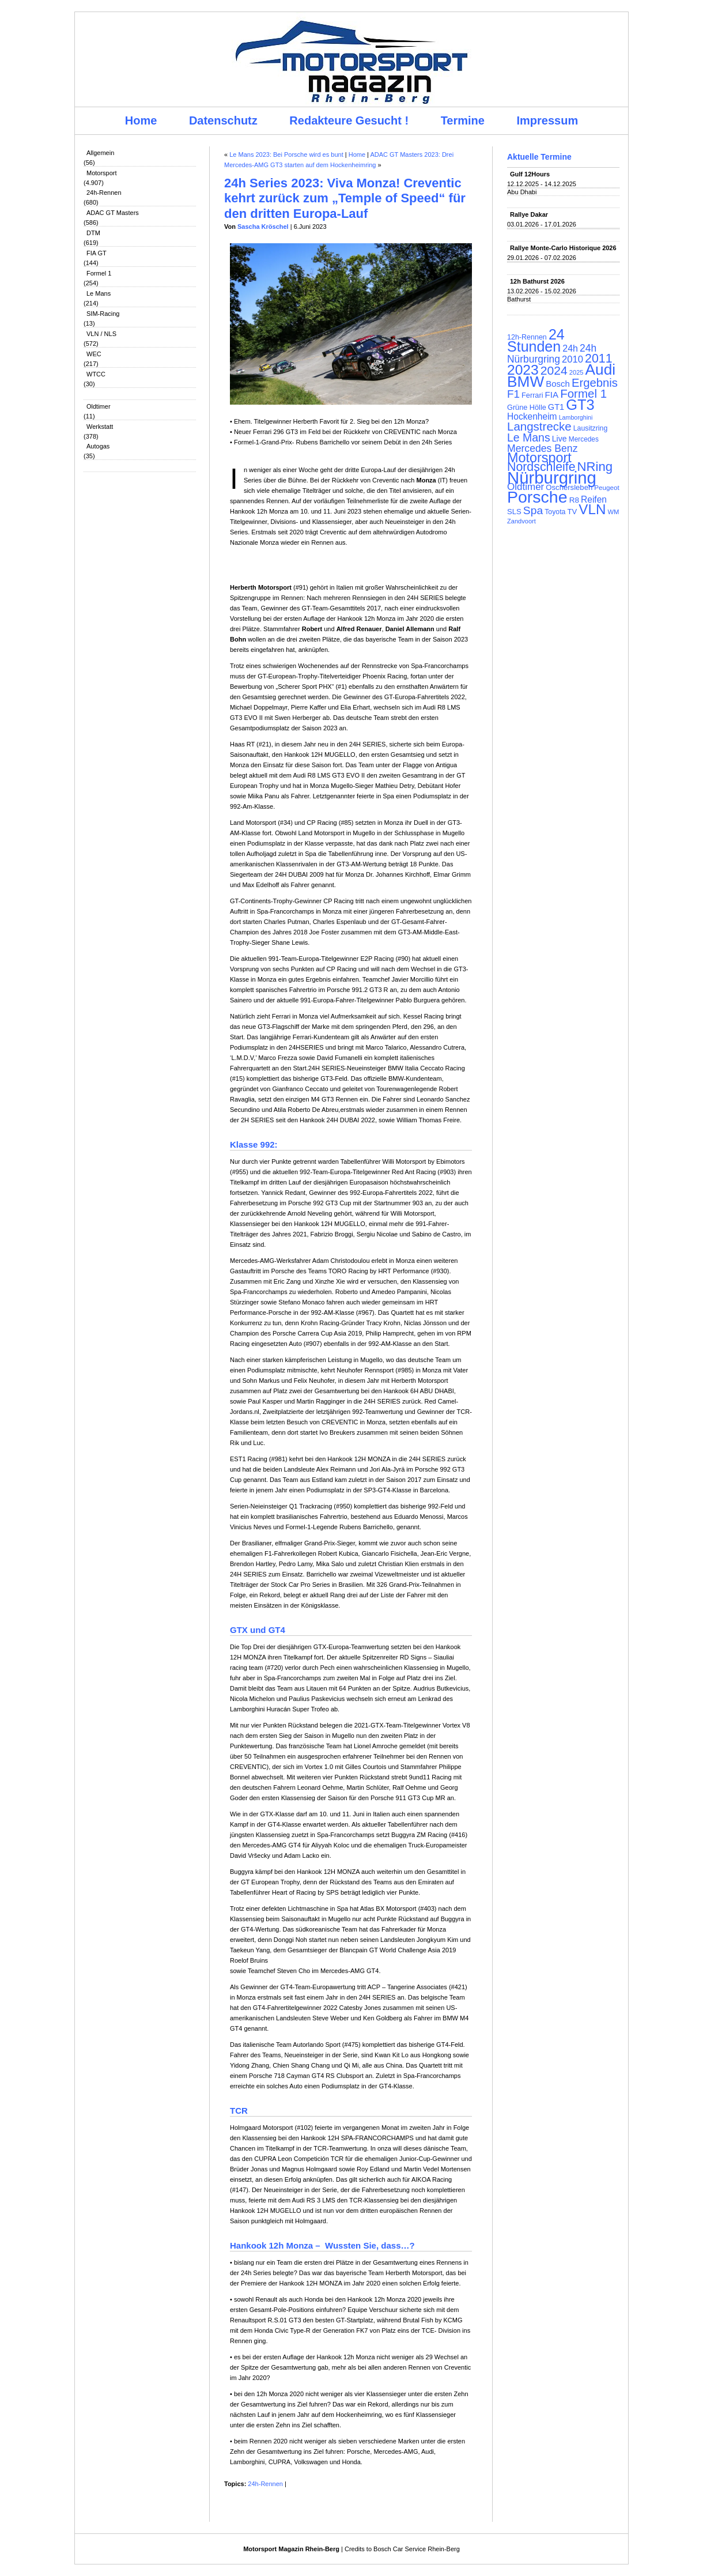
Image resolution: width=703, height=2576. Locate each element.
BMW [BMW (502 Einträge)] (525, 381)
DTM (93, 232)
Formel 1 (98, 273)
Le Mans (98, 293)
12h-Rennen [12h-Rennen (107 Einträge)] (527, 337)
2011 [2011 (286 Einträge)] (598, 358)
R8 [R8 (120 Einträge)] (574, 500)
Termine (463, 120)
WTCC (95, 374)
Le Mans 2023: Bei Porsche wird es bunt (286, 154)
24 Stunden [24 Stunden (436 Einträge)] (536, 340)
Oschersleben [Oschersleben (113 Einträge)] (569, 487)
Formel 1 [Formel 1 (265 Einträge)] (583, 393)
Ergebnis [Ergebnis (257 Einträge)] (595, 382)
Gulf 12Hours (530, 174)
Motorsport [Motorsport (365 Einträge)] (539, 457)
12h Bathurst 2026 (537, 281)
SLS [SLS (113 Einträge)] (514, 511)
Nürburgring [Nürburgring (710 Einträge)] (551, 477)
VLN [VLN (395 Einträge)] (592, 509)
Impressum (548, 120)
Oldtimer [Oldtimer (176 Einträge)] (525, 486)
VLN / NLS (101, 333)
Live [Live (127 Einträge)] (559, 438)
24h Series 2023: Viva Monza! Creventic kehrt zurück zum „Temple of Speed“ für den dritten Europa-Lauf (345, 198)
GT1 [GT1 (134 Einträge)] (556, 407)
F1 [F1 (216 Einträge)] (513, 394)
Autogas (97, 446)
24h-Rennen (104, 192)
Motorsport (101, 172)
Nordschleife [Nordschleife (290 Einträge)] (541, 467)
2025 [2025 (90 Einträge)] (576, 372)
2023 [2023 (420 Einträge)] (523, 370)
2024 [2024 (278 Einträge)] (554, 370)
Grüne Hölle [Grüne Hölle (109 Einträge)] (526, 407)
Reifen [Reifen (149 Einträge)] (594, 499)
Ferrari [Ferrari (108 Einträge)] (532, 395)
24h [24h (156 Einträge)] (570, 348)
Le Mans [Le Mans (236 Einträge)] (528, 437)
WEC (93, 353)
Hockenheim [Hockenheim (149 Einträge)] (532, 416)
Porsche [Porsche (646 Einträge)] (537, 497)
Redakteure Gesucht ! (349, 120)
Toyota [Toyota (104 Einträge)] (555, 512)
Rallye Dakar (529, 214)
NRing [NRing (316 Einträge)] (595, 466)
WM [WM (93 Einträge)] (613, 511)
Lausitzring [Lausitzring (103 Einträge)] (590, 428)
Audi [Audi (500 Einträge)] (600, 369)
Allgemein (100, 152)
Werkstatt (99, 426)
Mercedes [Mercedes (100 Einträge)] (584, 439)
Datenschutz (223, 120)
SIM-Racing (102, 313)
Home (141, 120)
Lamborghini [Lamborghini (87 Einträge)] (576, 417)
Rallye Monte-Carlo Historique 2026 (563, 247)
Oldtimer (98, 406)
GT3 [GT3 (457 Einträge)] (580, 405)
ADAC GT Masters (112, 212)
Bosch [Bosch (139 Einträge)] (558, 384)
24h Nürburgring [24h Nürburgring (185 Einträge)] (551, 353)
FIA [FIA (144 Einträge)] (552, 394)
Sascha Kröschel (263, 226)
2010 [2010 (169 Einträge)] (572, 359)
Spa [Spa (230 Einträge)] (533, 510)
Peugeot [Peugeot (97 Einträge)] (606, 487)
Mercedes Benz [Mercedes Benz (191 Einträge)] (542, 448)
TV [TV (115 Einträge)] (572, 511)
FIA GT (96, 253)
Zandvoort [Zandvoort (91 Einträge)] (521, 521)
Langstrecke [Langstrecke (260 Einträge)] (539, 426)
